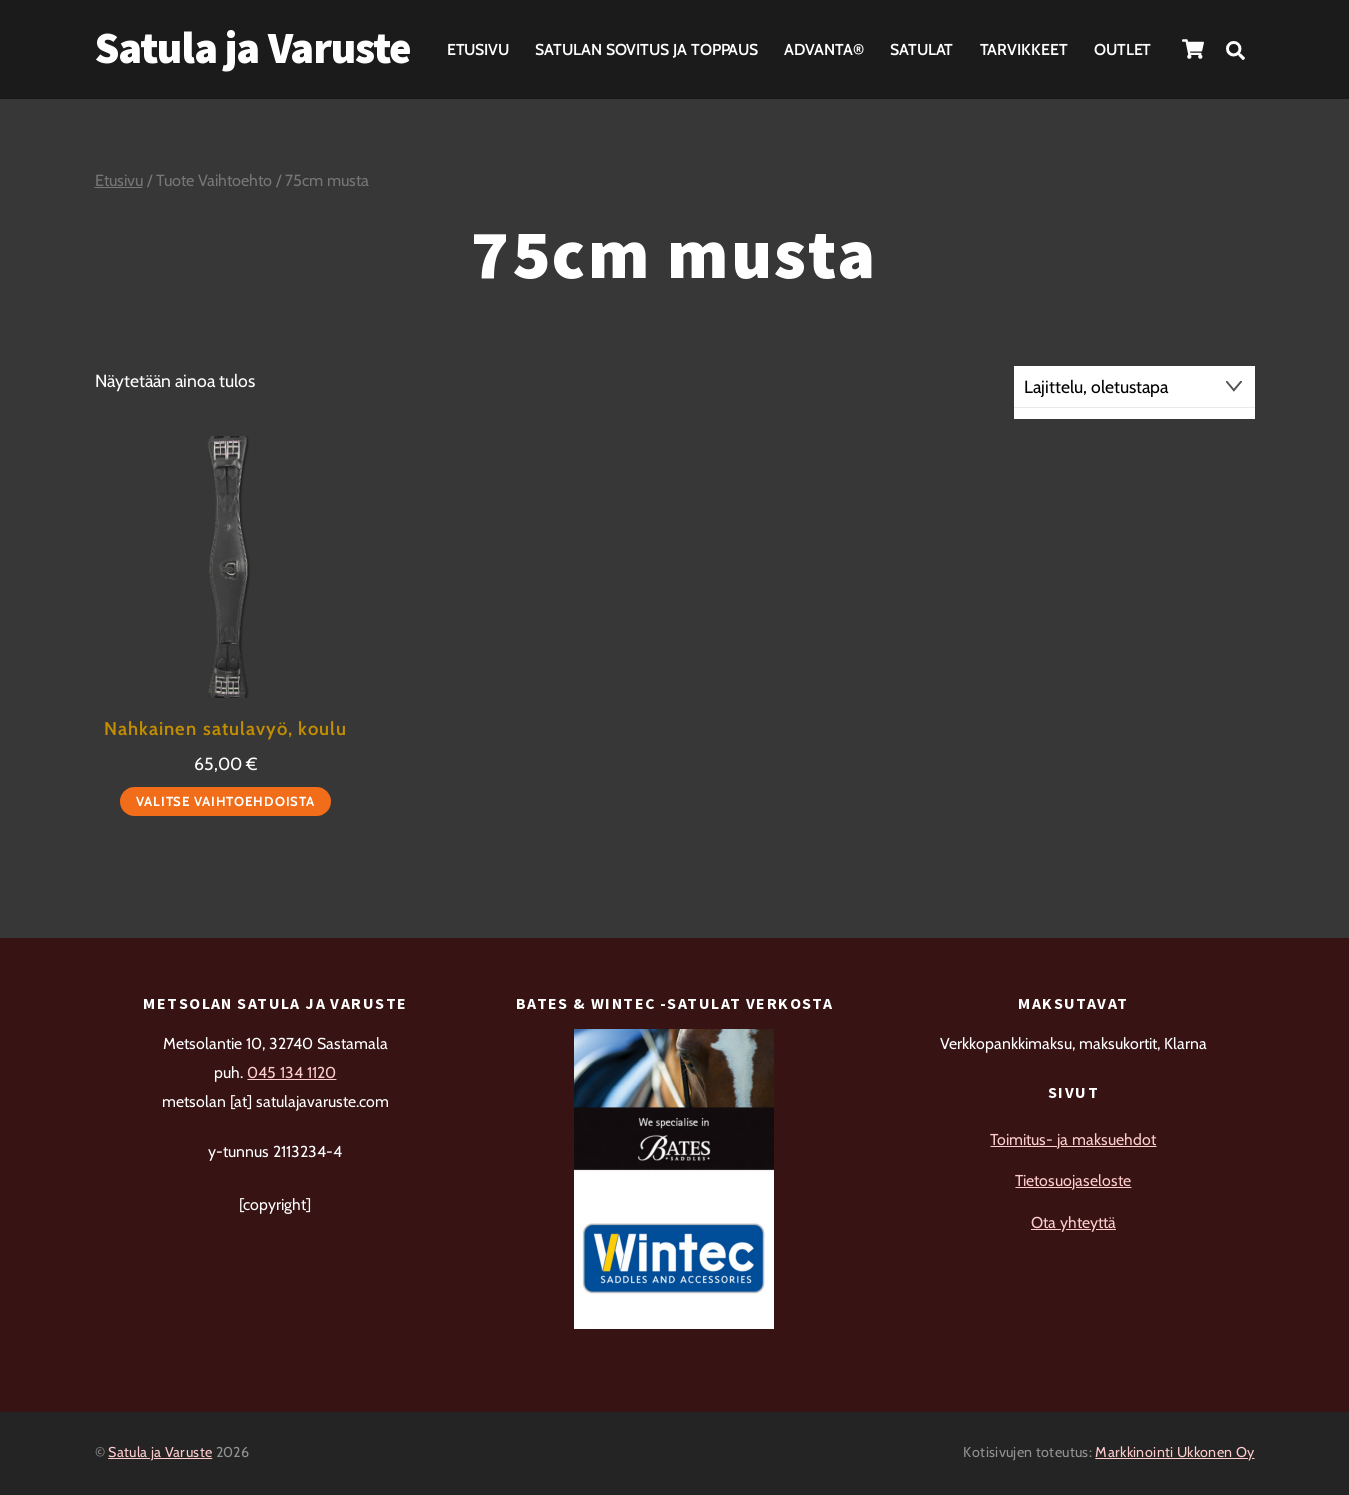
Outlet (1123, 49)
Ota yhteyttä (1073, 1222)
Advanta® (823, 49)
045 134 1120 (291, 1072)
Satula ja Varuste (160, 1452)
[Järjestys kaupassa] (1134, 387)
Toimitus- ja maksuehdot (1073, 1139)
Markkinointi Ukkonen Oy (1174, 1452)
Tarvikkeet (1024, 49)
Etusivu (478, 49)
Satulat (921, 49)
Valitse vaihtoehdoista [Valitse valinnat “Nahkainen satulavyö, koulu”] (225, 801)
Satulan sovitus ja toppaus (646, 49)
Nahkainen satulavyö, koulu (225, 728)
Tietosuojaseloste (1073, 1180)
